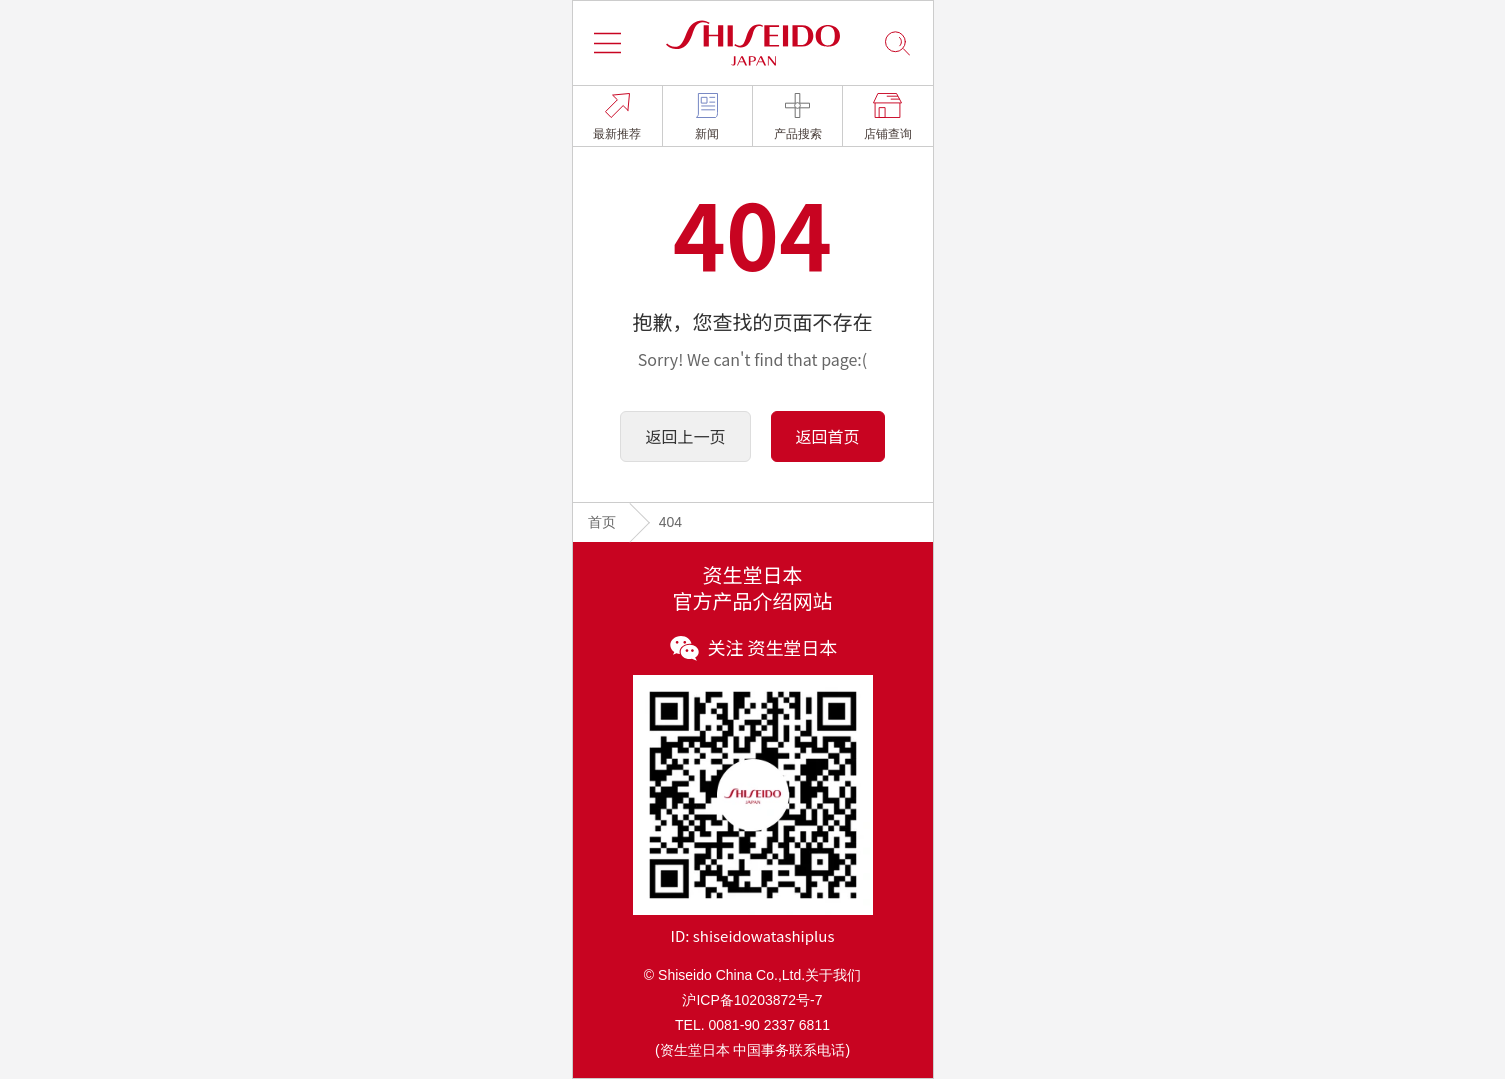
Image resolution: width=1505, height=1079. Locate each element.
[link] (617, 116)
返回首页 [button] (828, 436)
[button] (608, 43)
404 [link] (670, 522)
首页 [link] (602, 522)
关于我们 (833, 975)
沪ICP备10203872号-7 (752, 1000)
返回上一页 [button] (685, 436)
